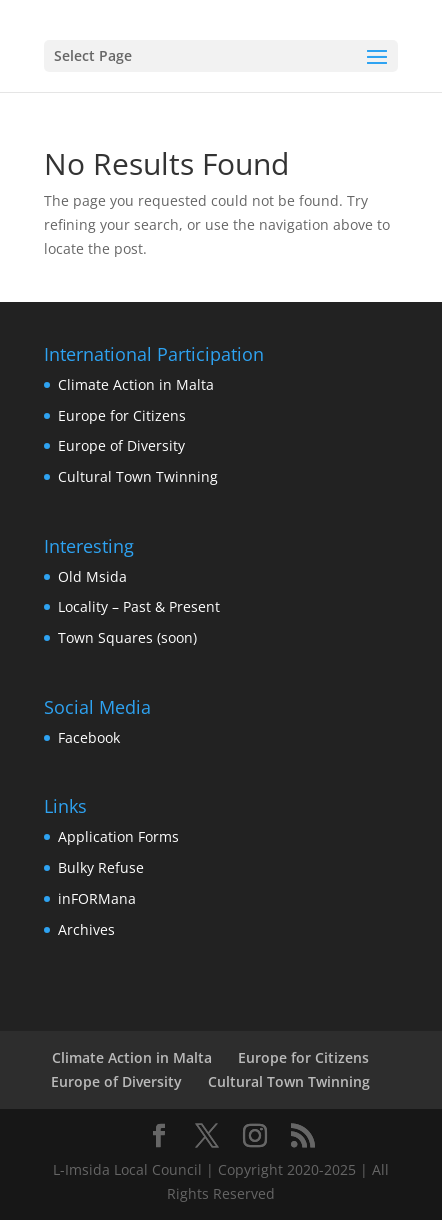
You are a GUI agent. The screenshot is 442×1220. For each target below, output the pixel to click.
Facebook (89, 737)
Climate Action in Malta (136, 384)
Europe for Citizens (122, 415)
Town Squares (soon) (127, 637)
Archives (86, 929)
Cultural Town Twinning (138, 476)
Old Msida (92, 576)
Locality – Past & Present (139, 606)
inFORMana (97, 898)
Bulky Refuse (101, 867)
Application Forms (118, 836)
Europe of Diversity (121, 445)
